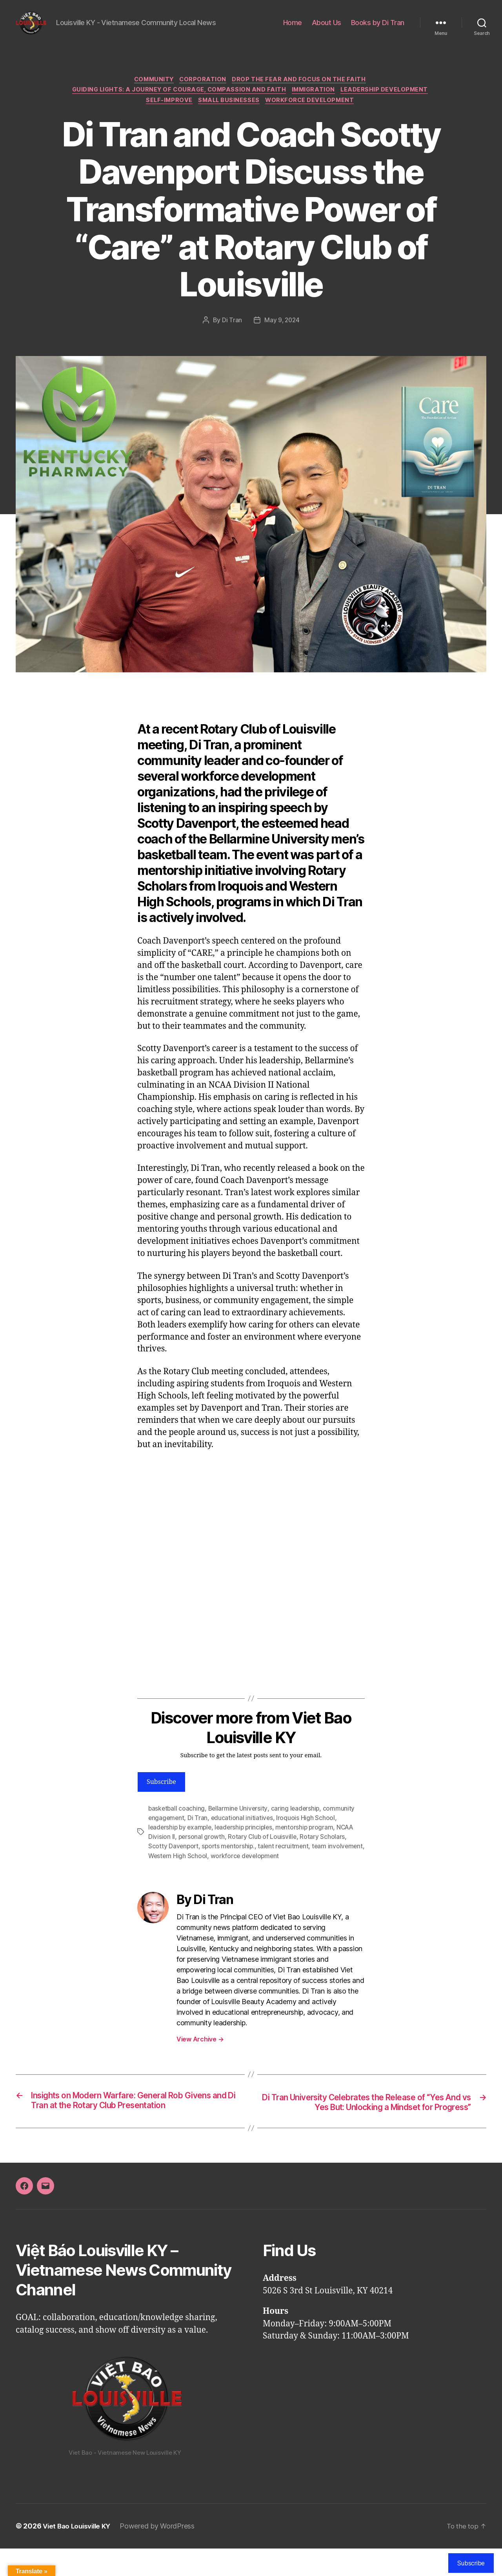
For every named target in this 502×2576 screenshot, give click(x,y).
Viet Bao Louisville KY (79, 2554)
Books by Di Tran (377, 28)
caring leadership (297, 1824)
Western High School (217, 1871)
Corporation (204, 92)
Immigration (315, 104)
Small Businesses (229, 115)
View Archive (200, 2054)
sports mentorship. (230, 1862)
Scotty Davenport (174, 1862)
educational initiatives (243, 1833)
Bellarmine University (239, 1824)
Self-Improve (167, 115)
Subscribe (161, 1798)
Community (152, 92)
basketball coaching (177, 1824)
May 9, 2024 (282, 336)
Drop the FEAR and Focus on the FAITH (303, 92)
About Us (326, 28)
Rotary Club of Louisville (263, 1852)
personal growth (202, 1852)
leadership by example (181, 1843)
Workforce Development (314, 115)
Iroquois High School (307, 1833)
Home (292, 28)
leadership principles (247, 1843)
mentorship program (309, 1843)
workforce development (286, 1871)
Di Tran (231, 336)
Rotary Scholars (324, 1852)
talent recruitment (286, 1862)
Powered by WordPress (162, 2554)
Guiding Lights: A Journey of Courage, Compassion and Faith (177, 104)
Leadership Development (390, 104)
